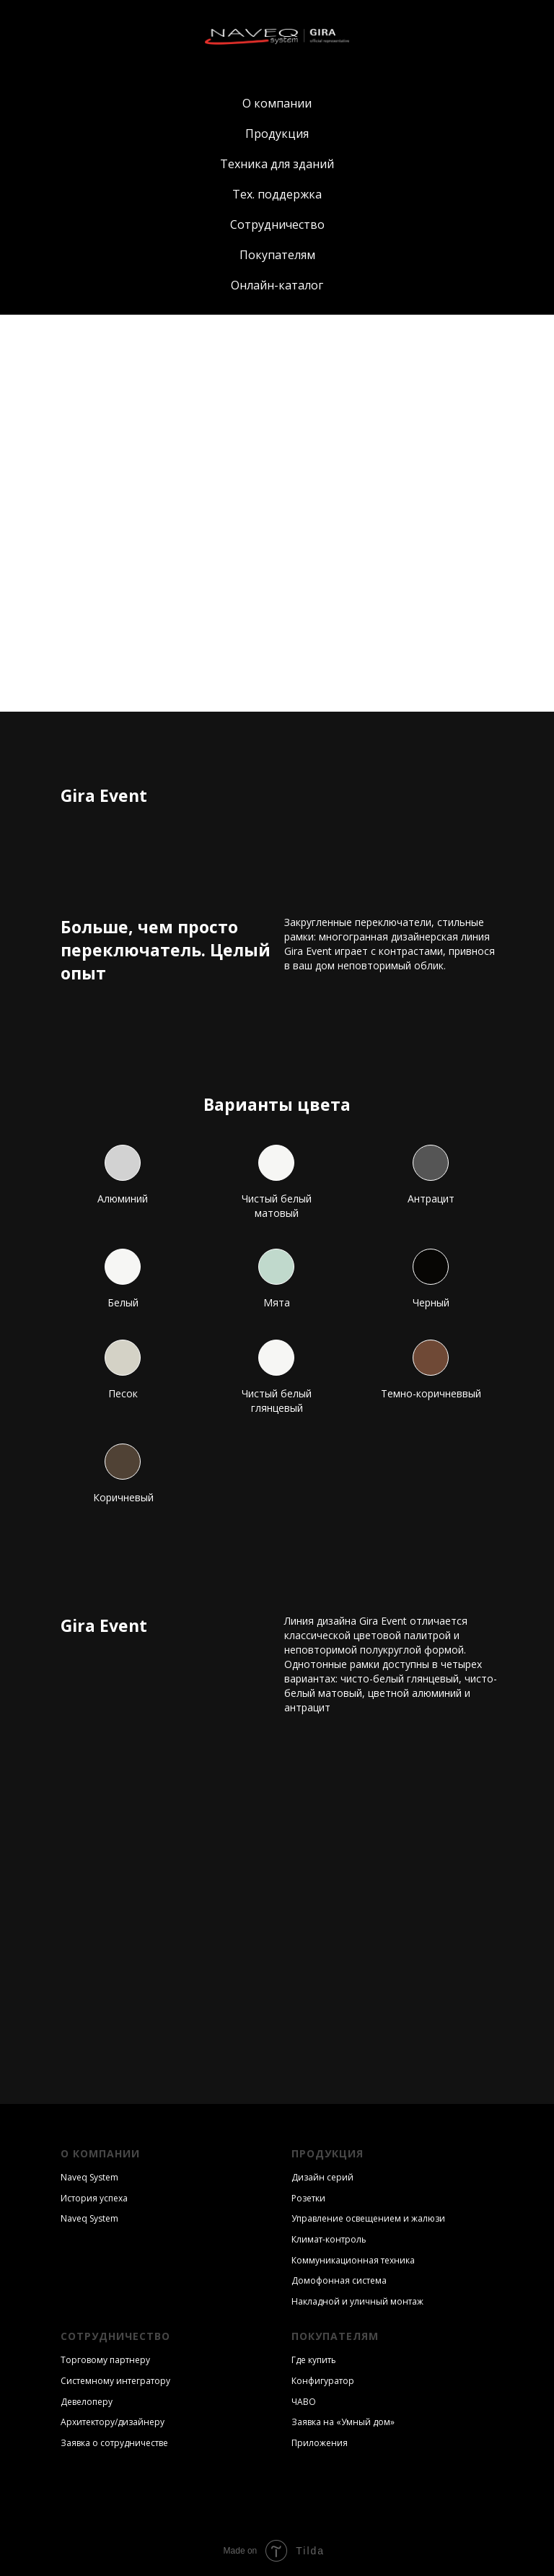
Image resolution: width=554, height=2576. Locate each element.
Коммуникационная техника (353, 2260)
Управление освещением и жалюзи (368, 2218)
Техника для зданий (277, 164)
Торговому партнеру (105, 2360)
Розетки (308, 2198)
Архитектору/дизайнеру (112, 2422)
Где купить (313, 2360)
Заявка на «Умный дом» (343, 2422)
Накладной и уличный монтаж (357, 2301)
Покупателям (277, 255)
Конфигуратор (322, 2381)
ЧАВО (303, 2402)
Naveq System (89, 2177)
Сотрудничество (277, 224)
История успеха (94, 2198)
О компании (277, 103)
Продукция (277, 133)
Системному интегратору (115, 2381)
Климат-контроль (328, 2239)
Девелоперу (87, 2402)
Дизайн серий (322, 2177)
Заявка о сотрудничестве (114, 2443)
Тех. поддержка (277, 194)
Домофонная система (339, 2280)
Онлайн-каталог (277, 285)
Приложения (319, 2443)
